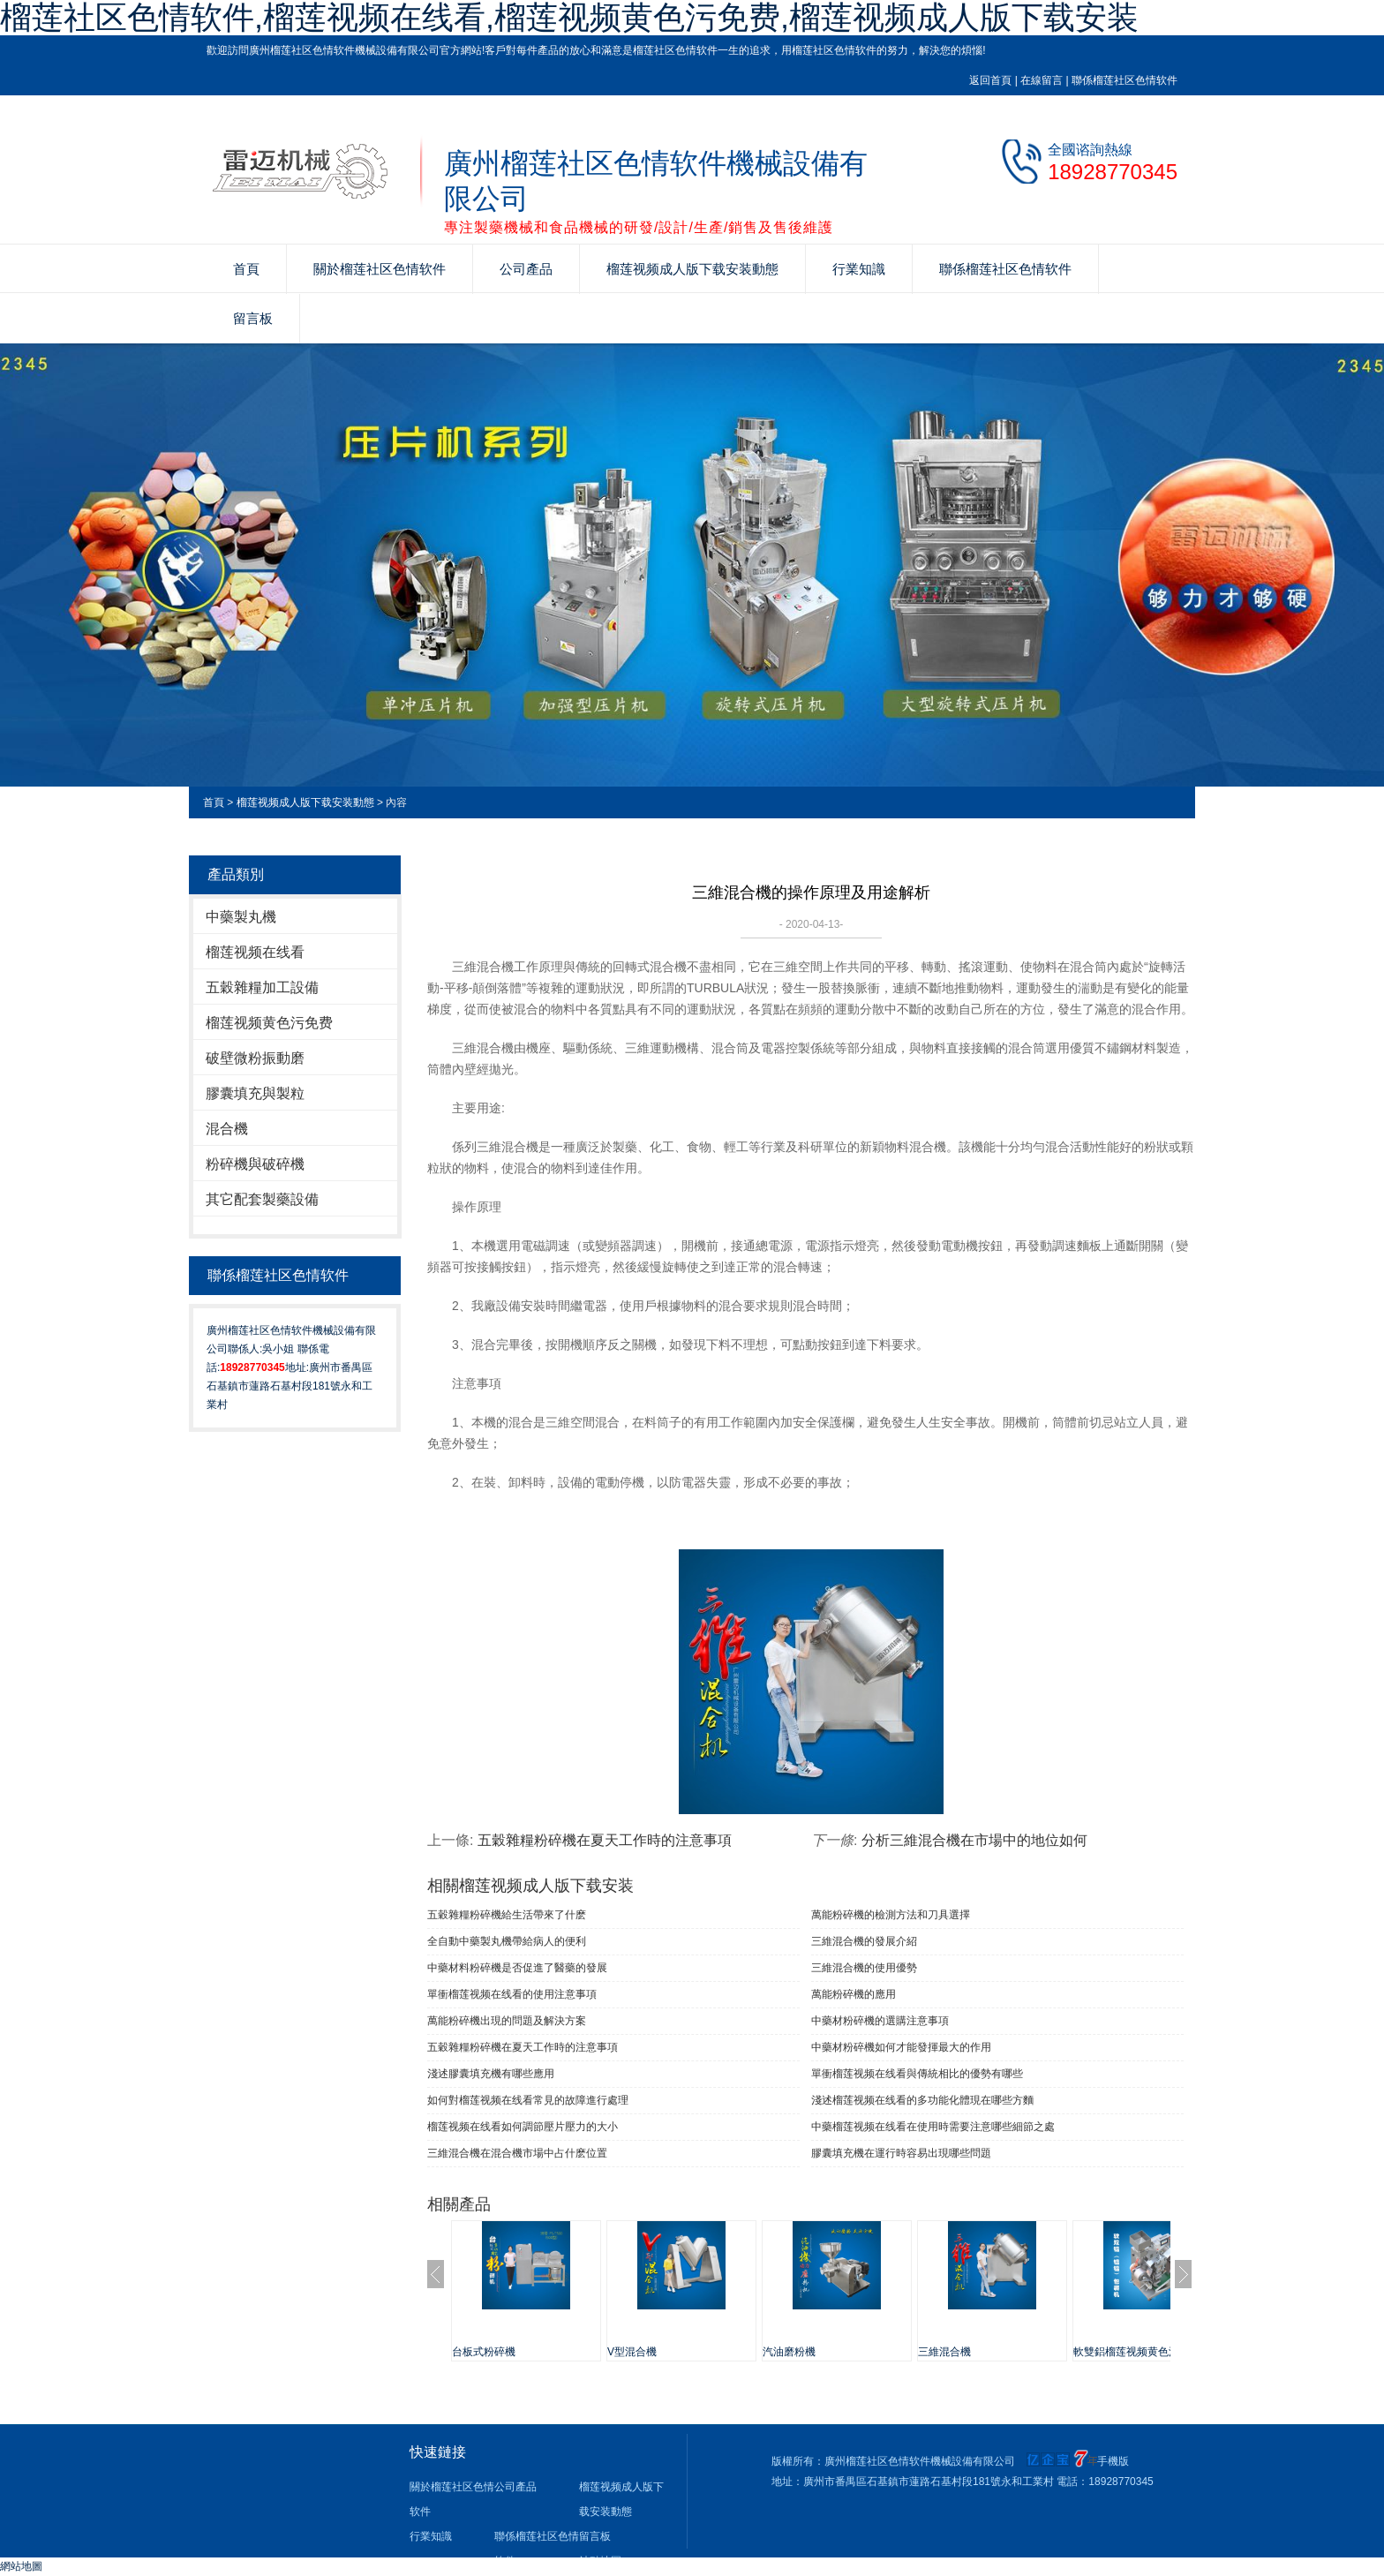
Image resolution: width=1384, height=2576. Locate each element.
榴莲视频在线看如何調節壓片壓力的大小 (522, 2126)
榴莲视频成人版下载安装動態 (692, 268)
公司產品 (526, 268)
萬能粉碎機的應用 (853, 1994)
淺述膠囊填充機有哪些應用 (490, 2074)
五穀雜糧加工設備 (262, 987)
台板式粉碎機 (483, 2352)
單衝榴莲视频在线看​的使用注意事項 (512, 1994)
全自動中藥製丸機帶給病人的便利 (506, 1941)
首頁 (246, 268)
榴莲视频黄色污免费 (269, 1022)
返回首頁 (990, 80)
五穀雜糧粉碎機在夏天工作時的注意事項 (605, 1840)
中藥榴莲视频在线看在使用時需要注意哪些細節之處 (933, 2126)
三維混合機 (944, 2352)
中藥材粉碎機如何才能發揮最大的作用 (901, 2047)
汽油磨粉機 (789, 2352)
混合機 (227, 1128)
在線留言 (1041, 80)
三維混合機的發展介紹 (864, 1941)
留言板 (253, 318)
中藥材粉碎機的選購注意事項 (880, 2021)
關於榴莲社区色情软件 (379, 268)
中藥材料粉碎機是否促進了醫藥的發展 (517, 1968)
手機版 (1113, 2461)
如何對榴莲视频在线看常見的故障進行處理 (527, 2100)
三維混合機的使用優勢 (864, 1968)
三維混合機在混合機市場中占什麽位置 (517, 2153)
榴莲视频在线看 (255, 952)
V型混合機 (632, 2352)
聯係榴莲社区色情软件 (1124, 80)
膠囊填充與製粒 (255, 1093)
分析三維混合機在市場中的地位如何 (974, 1840)
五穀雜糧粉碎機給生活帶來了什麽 (506, 1915)
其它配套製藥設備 (262, 1199)
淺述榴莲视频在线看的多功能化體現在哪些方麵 (922, 2100)
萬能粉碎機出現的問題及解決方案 (506, 2021)
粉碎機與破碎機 (255, 1163)
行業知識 (858, 268)
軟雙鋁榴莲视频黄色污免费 (1136, 2352)
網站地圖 (21, 2566)
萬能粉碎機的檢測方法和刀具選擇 (890, 1915)
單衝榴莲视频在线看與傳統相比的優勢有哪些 (917, 2074)
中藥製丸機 (241, 916)
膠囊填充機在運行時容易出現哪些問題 (901, 2153)
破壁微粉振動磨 (255, 1058)
